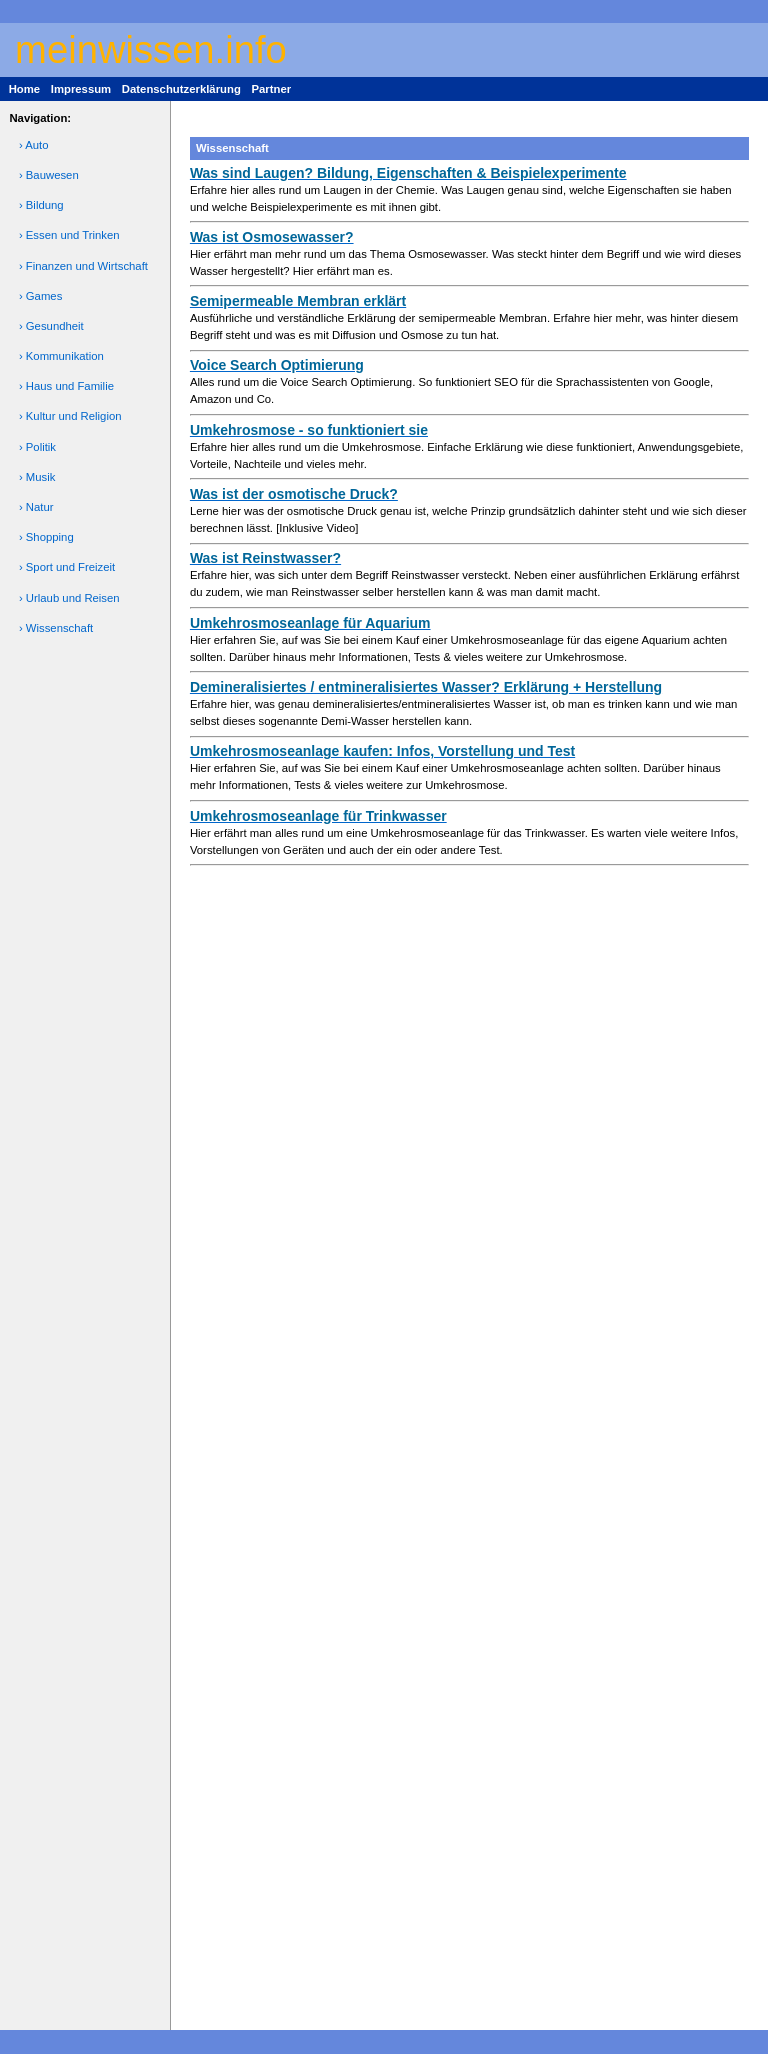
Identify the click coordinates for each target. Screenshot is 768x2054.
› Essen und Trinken (69, 235)
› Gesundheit (51, 326)
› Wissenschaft (56, 628)
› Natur (36, 507)
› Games (40, 296)
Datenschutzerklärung (181, 89)
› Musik (37, 477)
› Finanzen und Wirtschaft (83, 266)
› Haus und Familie (66, 386)
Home (24, 89)
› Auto (34, 145)
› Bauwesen (49, 175)
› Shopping (46, 537)
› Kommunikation (61, 356)
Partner (271, 89)
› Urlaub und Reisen (69, 598)
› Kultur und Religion (70, 416)
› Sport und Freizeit (67, 567)
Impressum (81, 89)
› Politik (37, 447)
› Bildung (41, 205)
